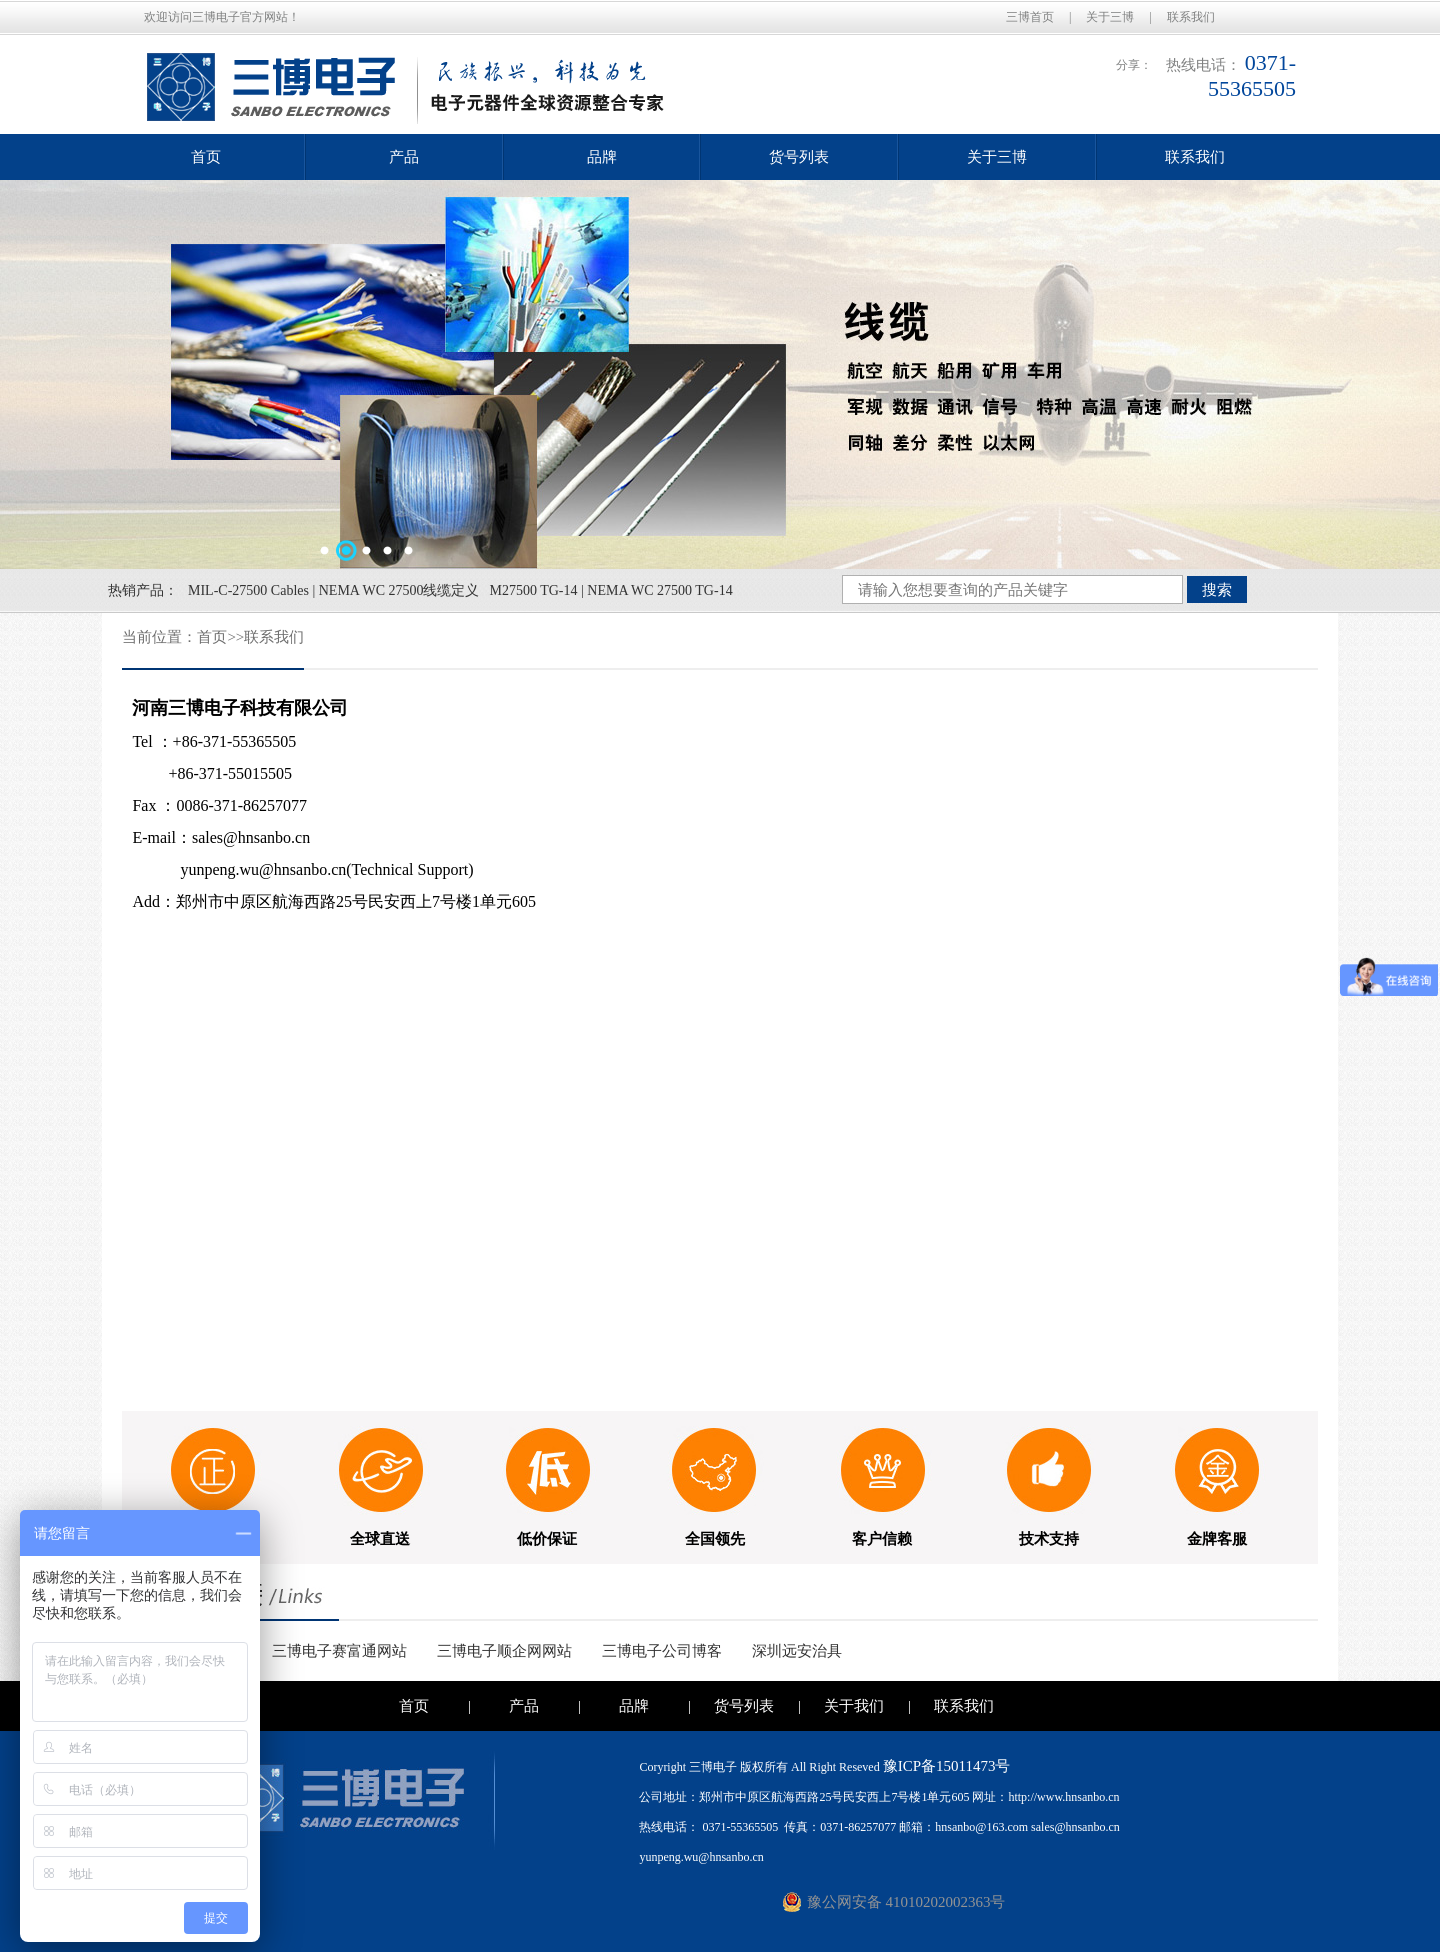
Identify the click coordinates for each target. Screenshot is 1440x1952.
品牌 (602, 157)
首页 (206, 157)
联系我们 (1191, 17)
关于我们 (854, 1706)
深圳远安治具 (797, 1651)
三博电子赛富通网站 (339, 1651)
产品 (404, 157)
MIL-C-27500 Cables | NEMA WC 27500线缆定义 (333, 590)
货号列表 (799, 157)
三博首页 (1030, 17)
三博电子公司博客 (662, 1651)
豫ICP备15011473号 (947, 1766)
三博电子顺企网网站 (504, 1651)
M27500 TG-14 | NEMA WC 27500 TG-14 (610, 590)
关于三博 (1110, 17)
